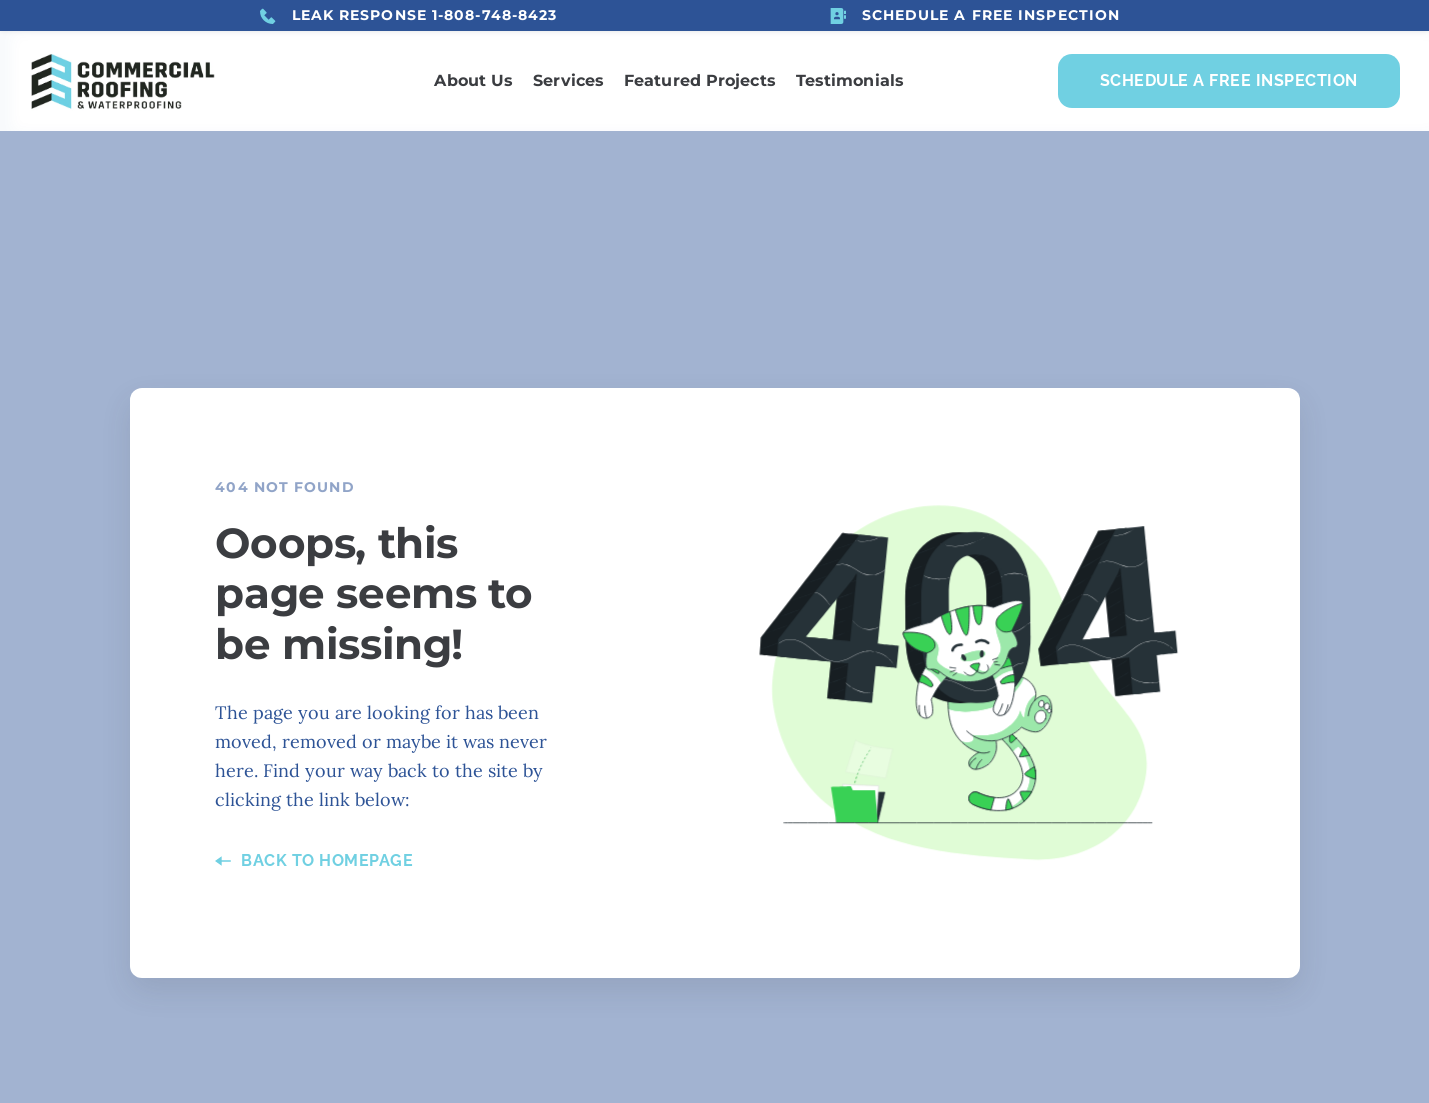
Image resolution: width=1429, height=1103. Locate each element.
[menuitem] (473, 81)
